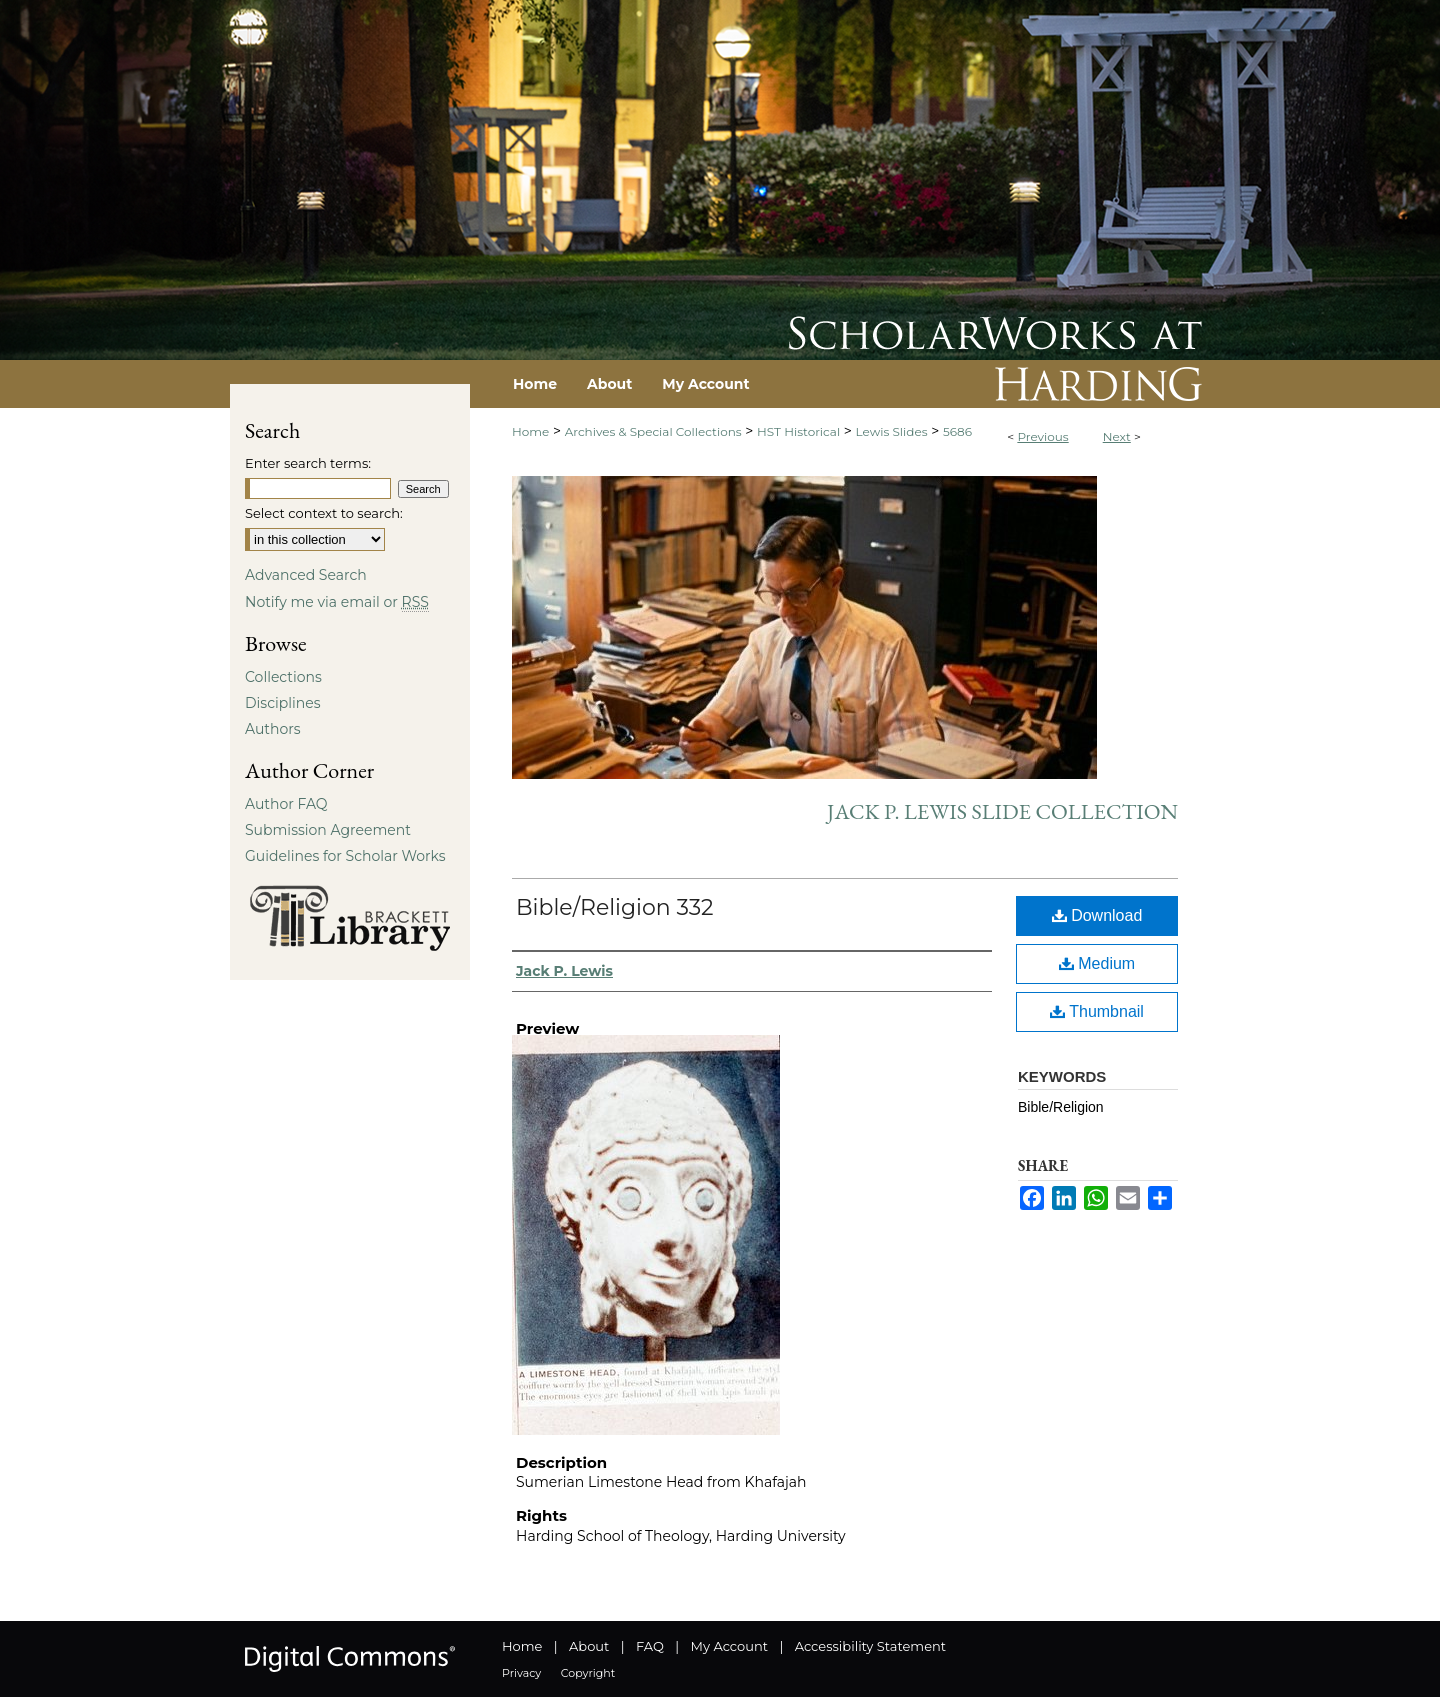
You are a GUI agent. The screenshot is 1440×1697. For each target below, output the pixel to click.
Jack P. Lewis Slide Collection (1002, 811)
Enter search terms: (308, 463)
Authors (273, 729)
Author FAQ (286, 804)
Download (1097, 915)
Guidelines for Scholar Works (345, 856)
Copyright (588, 1673)
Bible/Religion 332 (615, 907)
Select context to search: (324, 513)
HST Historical (798, 431)
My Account (729, 1646)
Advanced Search (306, 575)
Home (530, 431)
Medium (1097, 963)
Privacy (521, 1673)
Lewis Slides (892, 431)
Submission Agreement (328, 830)
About (589, 1646)
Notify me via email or (337, 602)
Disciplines (282, 703)
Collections (283, 677)
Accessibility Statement (870, 1646)
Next (1117, 436)
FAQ (650, 1646)
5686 (957, 431)
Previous (1042, 436)
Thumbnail (1097, 1011)
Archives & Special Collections (653, 431)
